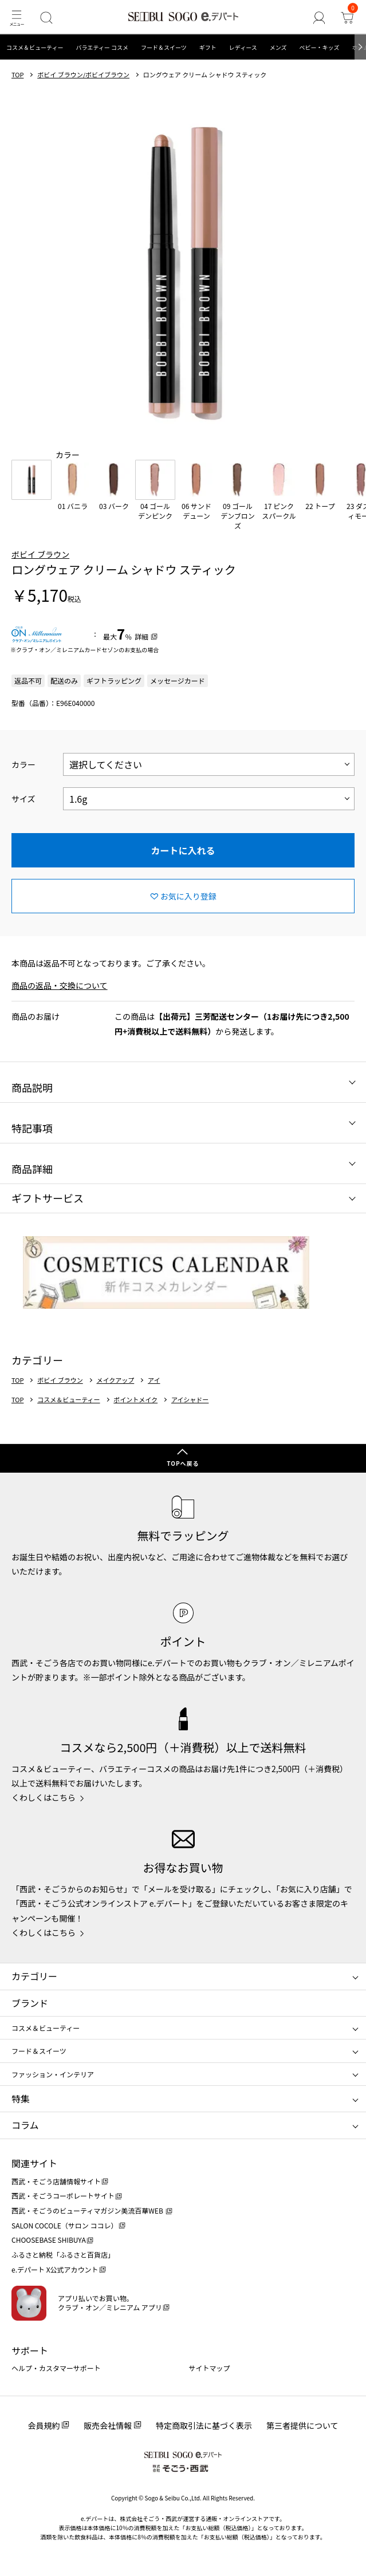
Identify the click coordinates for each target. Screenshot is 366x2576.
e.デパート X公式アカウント (55, 2269)
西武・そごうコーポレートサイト (63, 2195)
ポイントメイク (135, 1399)
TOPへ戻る (183, 1463)
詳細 (141, 636)
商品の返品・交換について (59, 985)
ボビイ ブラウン (40, 554)
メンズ (278, 47)
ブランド (29, 2003)
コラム (25, 2125)
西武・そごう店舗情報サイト (56, 2181)
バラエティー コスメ (102, 47)
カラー (23, 764)
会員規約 (43, 2425)
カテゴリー (34, 1976)
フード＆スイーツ (164, 47)
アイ (154, 1380)
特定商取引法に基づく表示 (204, 2425)
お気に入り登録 (188, 896)
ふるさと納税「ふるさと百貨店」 (63, 2254)
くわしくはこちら (43, 1797)
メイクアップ (115, 1380)
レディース (243, 47)
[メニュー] (16, 17)
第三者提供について (302, 2425)
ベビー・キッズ (319, 47)
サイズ (23, 798)
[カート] (346, 17)
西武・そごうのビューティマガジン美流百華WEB (87, 2210)
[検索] (46, 17)
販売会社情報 (108, 2425)
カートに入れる (183, 850)
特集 (20, 2098)
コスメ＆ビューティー (34, 47)
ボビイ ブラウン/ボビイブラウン (83, 74)
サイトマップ (209, 2368)
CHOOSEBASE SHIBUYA (48, 2239)
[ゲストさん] (318, 17)
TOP (17, 74)
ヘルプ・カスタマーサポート (56, 2368)
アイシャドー (189, 1399)
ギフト (208, 47)
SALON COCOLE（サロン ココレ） (64, 2225)
